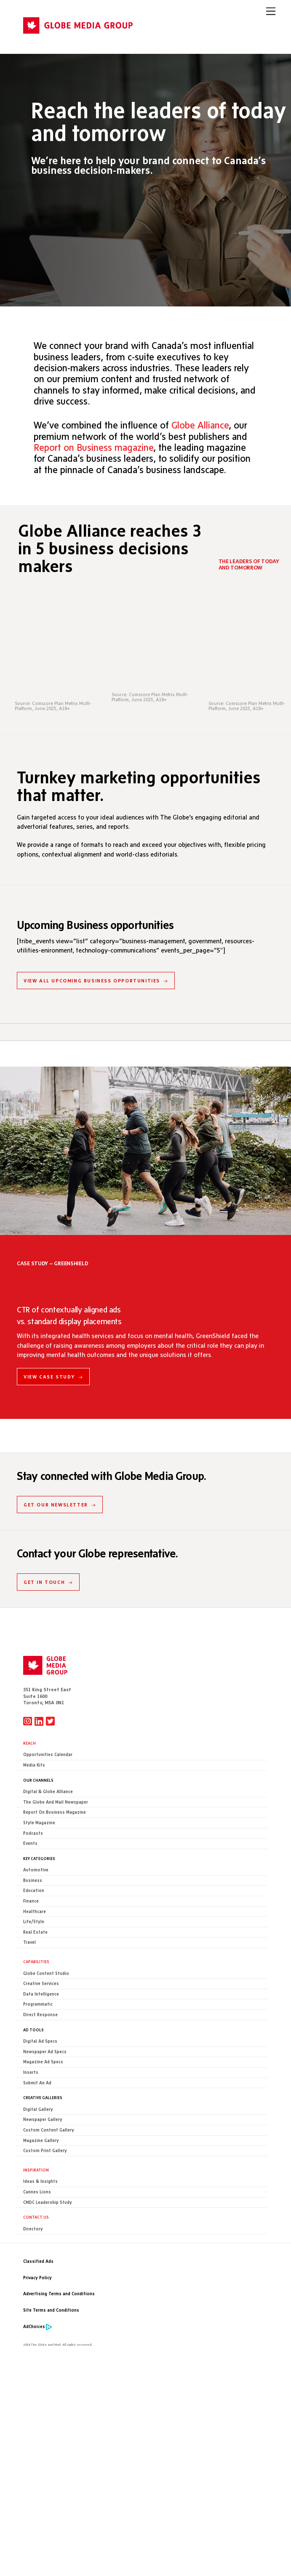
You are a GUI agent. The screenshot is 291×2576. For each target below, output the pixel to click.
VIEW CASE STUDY (53, 1377)
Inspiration (36, 2169)
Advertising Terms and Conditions (59, 2294)
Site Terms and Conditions (51, 2310)
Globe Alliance (200, 424)
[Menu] (270, 11)
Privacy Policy (37, 2278)
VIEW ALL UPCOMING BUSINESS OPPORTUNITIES (96, 981)
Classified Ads (38, 2262)
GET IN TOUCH (48, 1582)
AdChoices (34, 2326)
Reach (29, 1743)
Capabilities (36, 1961)
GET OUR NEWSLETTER (60, 1505)
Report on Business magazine (93, 446)
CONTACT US (36, 2217)
